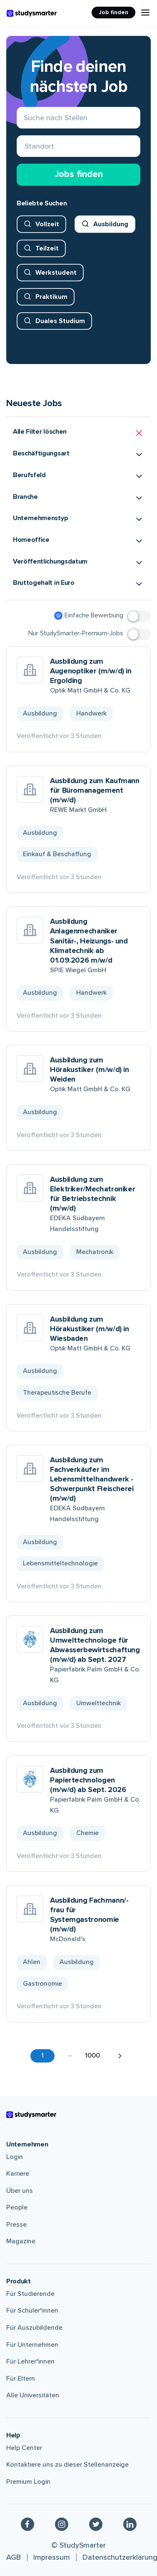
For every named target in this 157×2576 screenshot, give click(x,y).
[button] (78, 433)
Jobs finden (79, 174)
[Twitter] (95, 2524)
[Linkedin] (130, 2524)
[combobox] (25, 146)
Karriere (17, 2173)
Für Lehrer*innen (30, 2361)
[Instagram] (61, 2524)
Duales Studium (60, 321)
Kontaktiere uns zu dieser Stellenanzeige (67, 2464)
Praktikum (51, 297)
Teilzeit (47, 248)
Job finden (113, 12)
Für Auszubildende (34, 2327)
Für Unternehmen (32, 2345)
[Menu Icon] (145, 13)
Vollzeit (47, 224)
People (16, 2207)
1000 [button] (92, 2055)
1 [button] (42, 2055)
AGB (13, 2557)
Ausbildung (110, 224)
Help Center (24, 2448)
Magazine (20, 2241)
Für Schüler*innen (32, 2310)
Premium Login (28, 2481)
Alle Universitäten (32, 2395)
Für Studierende (30, 2294)
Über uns (19, 2191)
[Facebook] (27, 2524)
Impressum (51, 2557)
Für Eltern (20, 2378)
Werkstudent (56, 272)
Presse (16, 2224)
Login (14, 2157)
